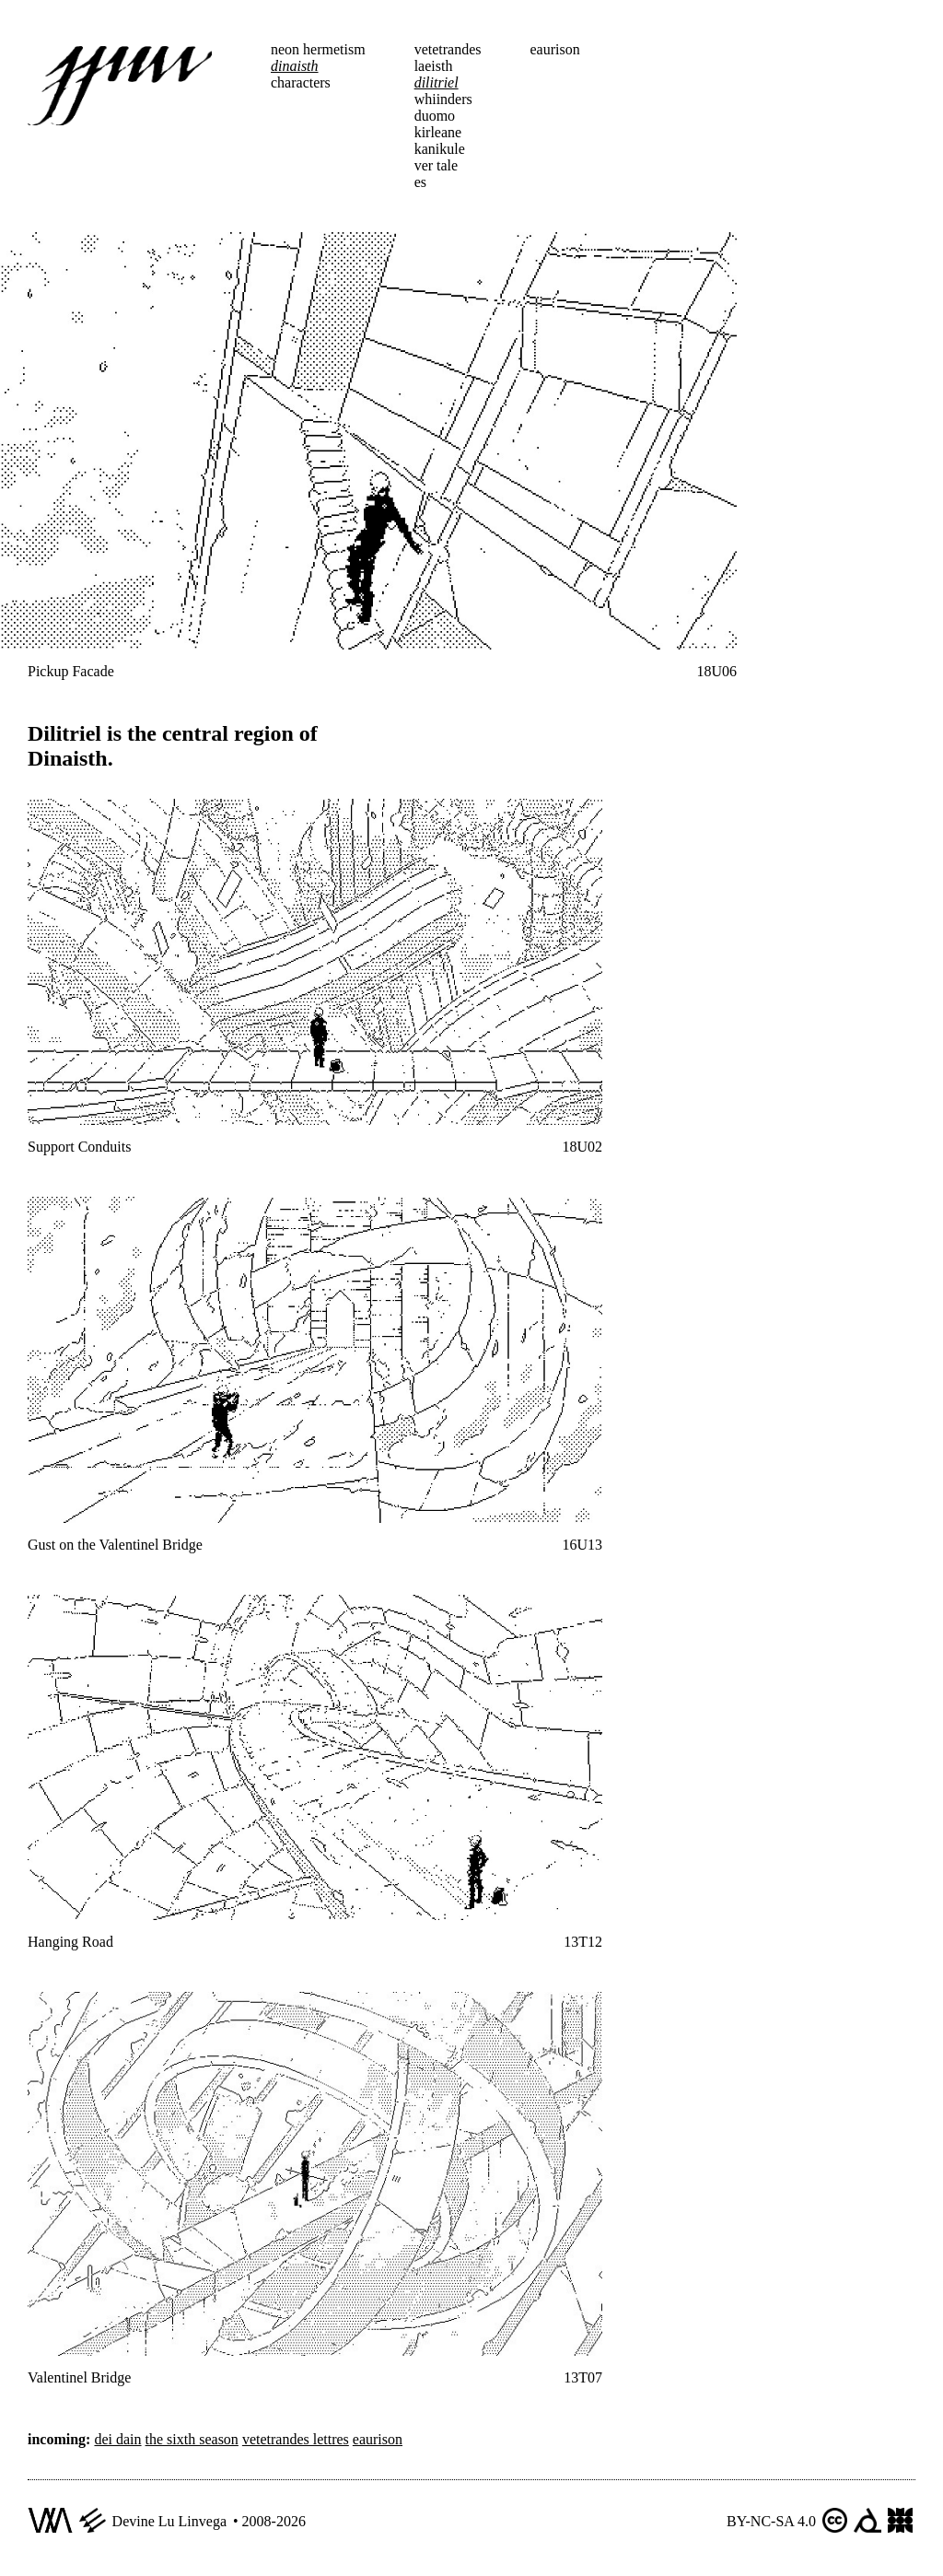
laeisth (433, 66)
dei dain (117, 2439)
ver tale (436, 165)
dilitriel (436, 82)
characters (301, 82)
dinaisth (295, 66)
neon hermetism (318, 49)
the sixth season (192, 2439)
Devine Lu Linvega (169, 2521)
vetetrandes (448, 49)
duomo (434, 115)
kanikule (439, 149)
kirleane (438, 132)
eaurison (555, 49)
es (420, 182)
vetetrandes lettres (295, 2439)
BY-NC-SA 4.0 (771, 2521)
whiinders (443, 99)
